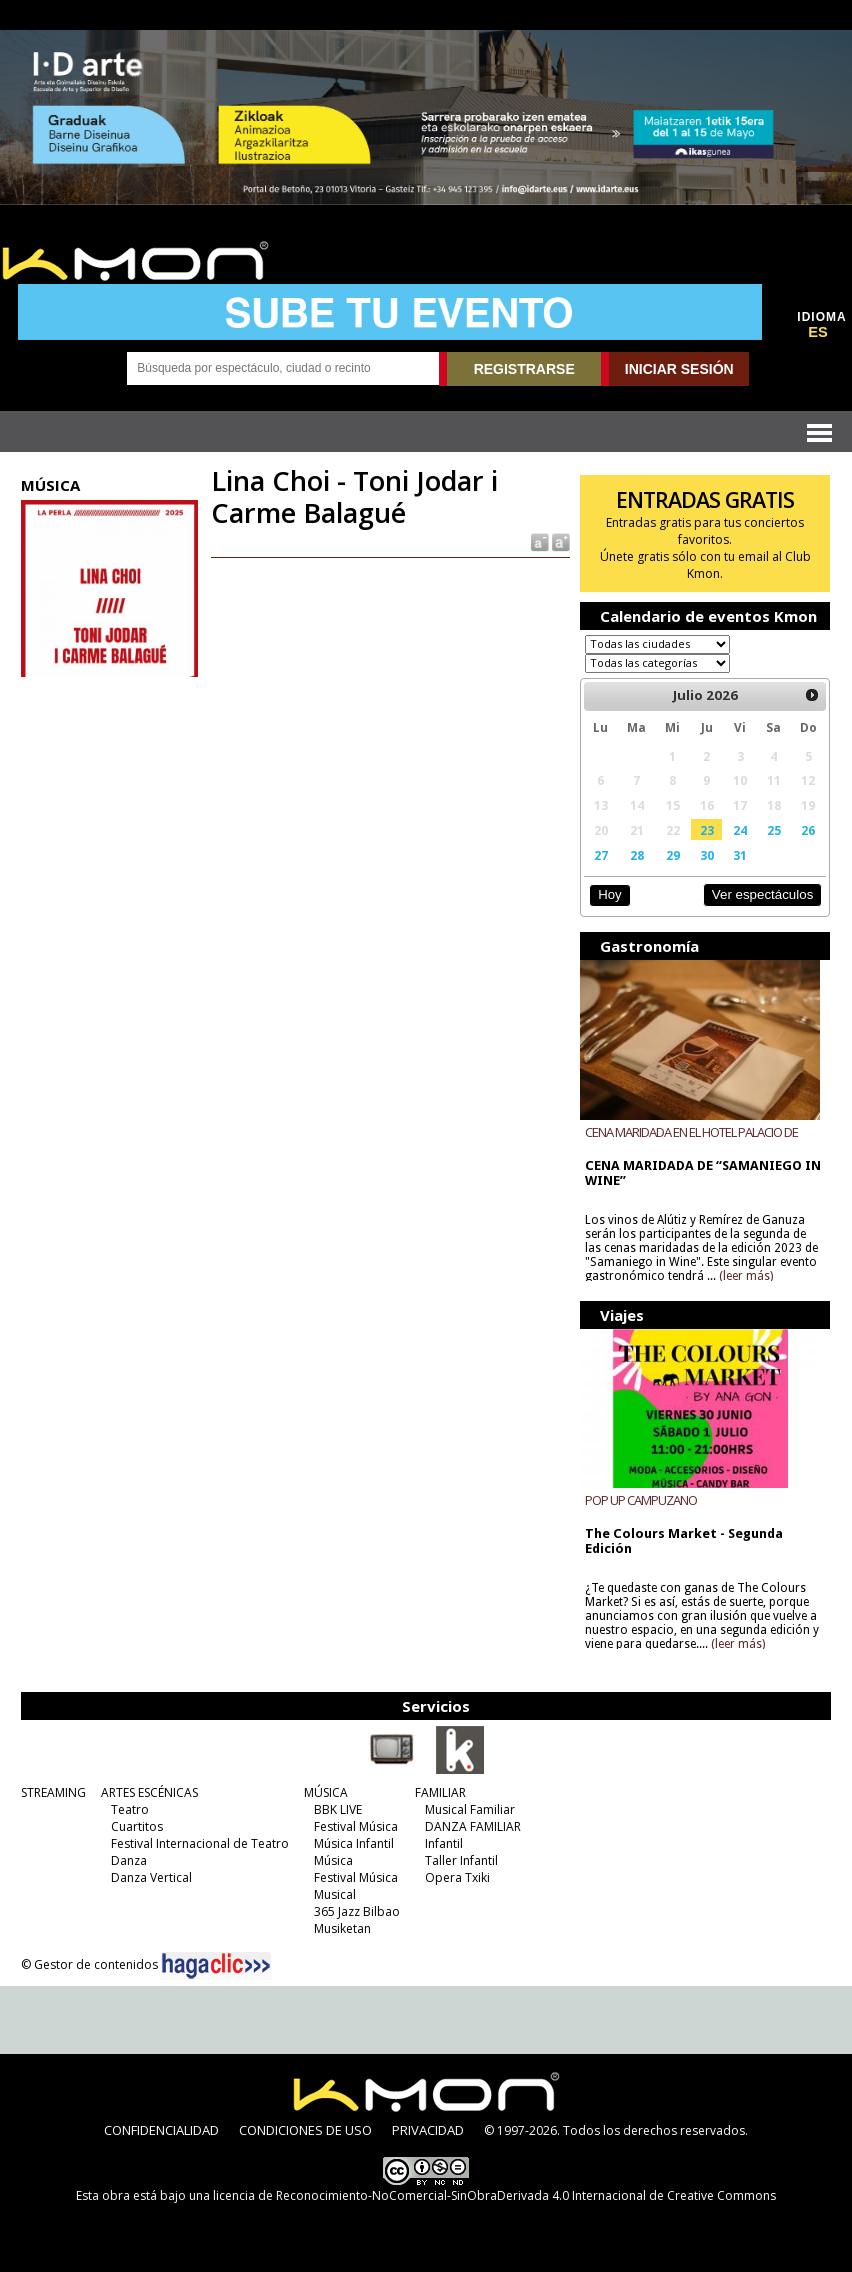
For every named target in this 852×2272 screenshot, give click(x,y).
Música (333, 1860)
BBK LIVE (338, 1809)
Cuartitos (137, 1826)
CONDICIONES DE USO (305, 2130)
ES (818, 332)
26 (808, 830)
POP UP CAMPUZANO (641, 1500)
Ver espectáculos (763, 894)
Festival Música (356, 1826)
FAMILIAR (440, 1792)
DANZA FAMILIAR (473, 1826)
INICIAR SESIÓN (679, 369)
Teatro (130, 1809)
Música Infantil (354, 1843)
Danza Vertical (151, 1877)
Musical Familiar (470, 1809)
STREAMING (53, 1792)
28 (637, 855)
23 (707, 830)
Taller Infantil (461, 1860)
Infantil (444, 1843)
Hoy (609, 894)
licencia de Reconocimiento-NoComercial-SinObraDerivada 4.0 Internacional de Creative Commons (494, 2195)
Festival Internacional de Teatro (200, 1843)
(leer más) (746, 1276)
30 (707, 855)
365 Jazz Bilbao (357, 1911)
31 (740, 855)
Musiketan (342, 1928)
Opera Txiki (457, 1877)
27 (601, 855)
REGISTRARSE (524, 369)
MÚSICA (326, 1792)
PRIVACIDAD (428, 2130)
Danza (129, 1860)
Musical (335, 1894)
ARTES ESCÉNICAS (149, 1792)
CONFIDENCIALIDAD (161, 2130)
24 (740, 830)
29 (673, 855)
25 (774, 830)
